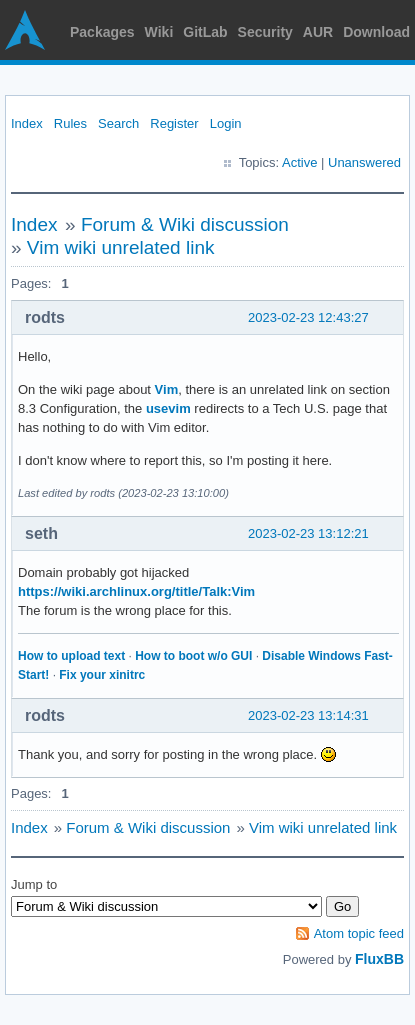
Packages (102, 32)
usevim (168, 408)
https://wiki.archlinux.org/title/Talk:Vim (136, 591)
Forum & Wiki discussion (185, 224)
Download (376, 32)
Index (27, 123)
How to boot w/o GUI (193, 656)
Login (226, 123)
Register (174, 123)
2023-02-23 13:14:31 (308, 715)
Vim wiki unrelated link (121, 247)
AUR (318, 32)
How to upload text (71, 656)
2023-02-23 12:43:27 (308, 317)
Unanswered (364, 162)
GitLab (205, 32)
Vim (167, 389)
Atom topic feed (359, 933)
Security (265, 32)
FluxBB (379, 959)
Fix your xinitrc (102, 675)
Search (118, 123)
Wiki (159, 32)
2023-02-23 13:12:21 (308, 533)
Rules (70, 123)
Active (299, 162)
